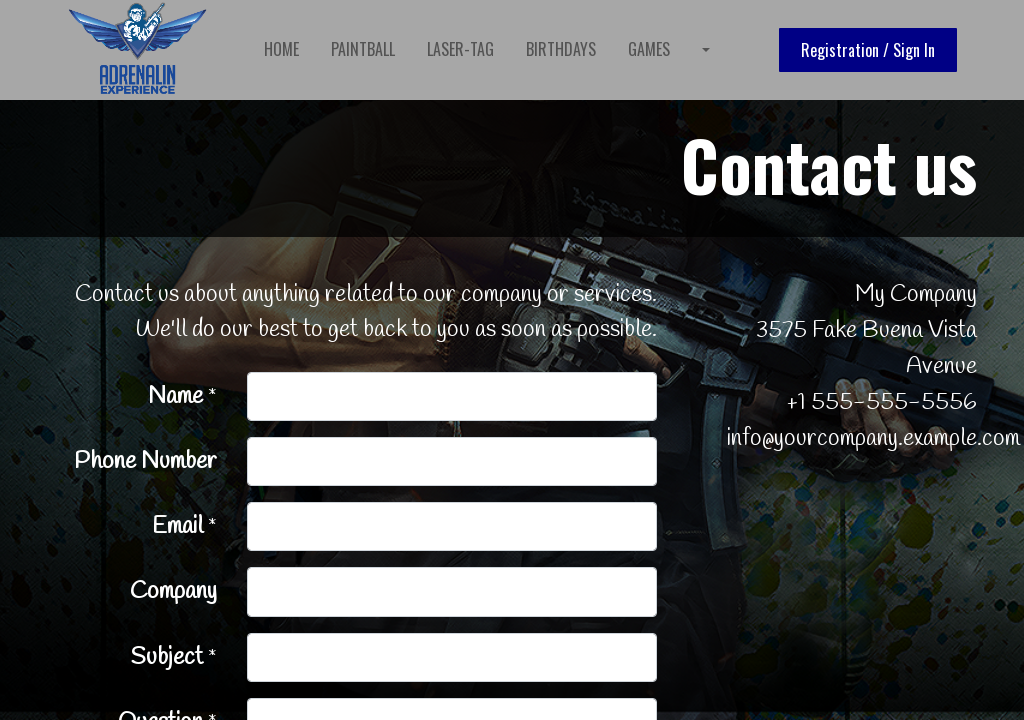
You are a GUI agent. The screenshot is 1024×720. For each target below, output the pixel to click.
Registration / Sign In (864, 50)
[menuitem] (286, 49)
